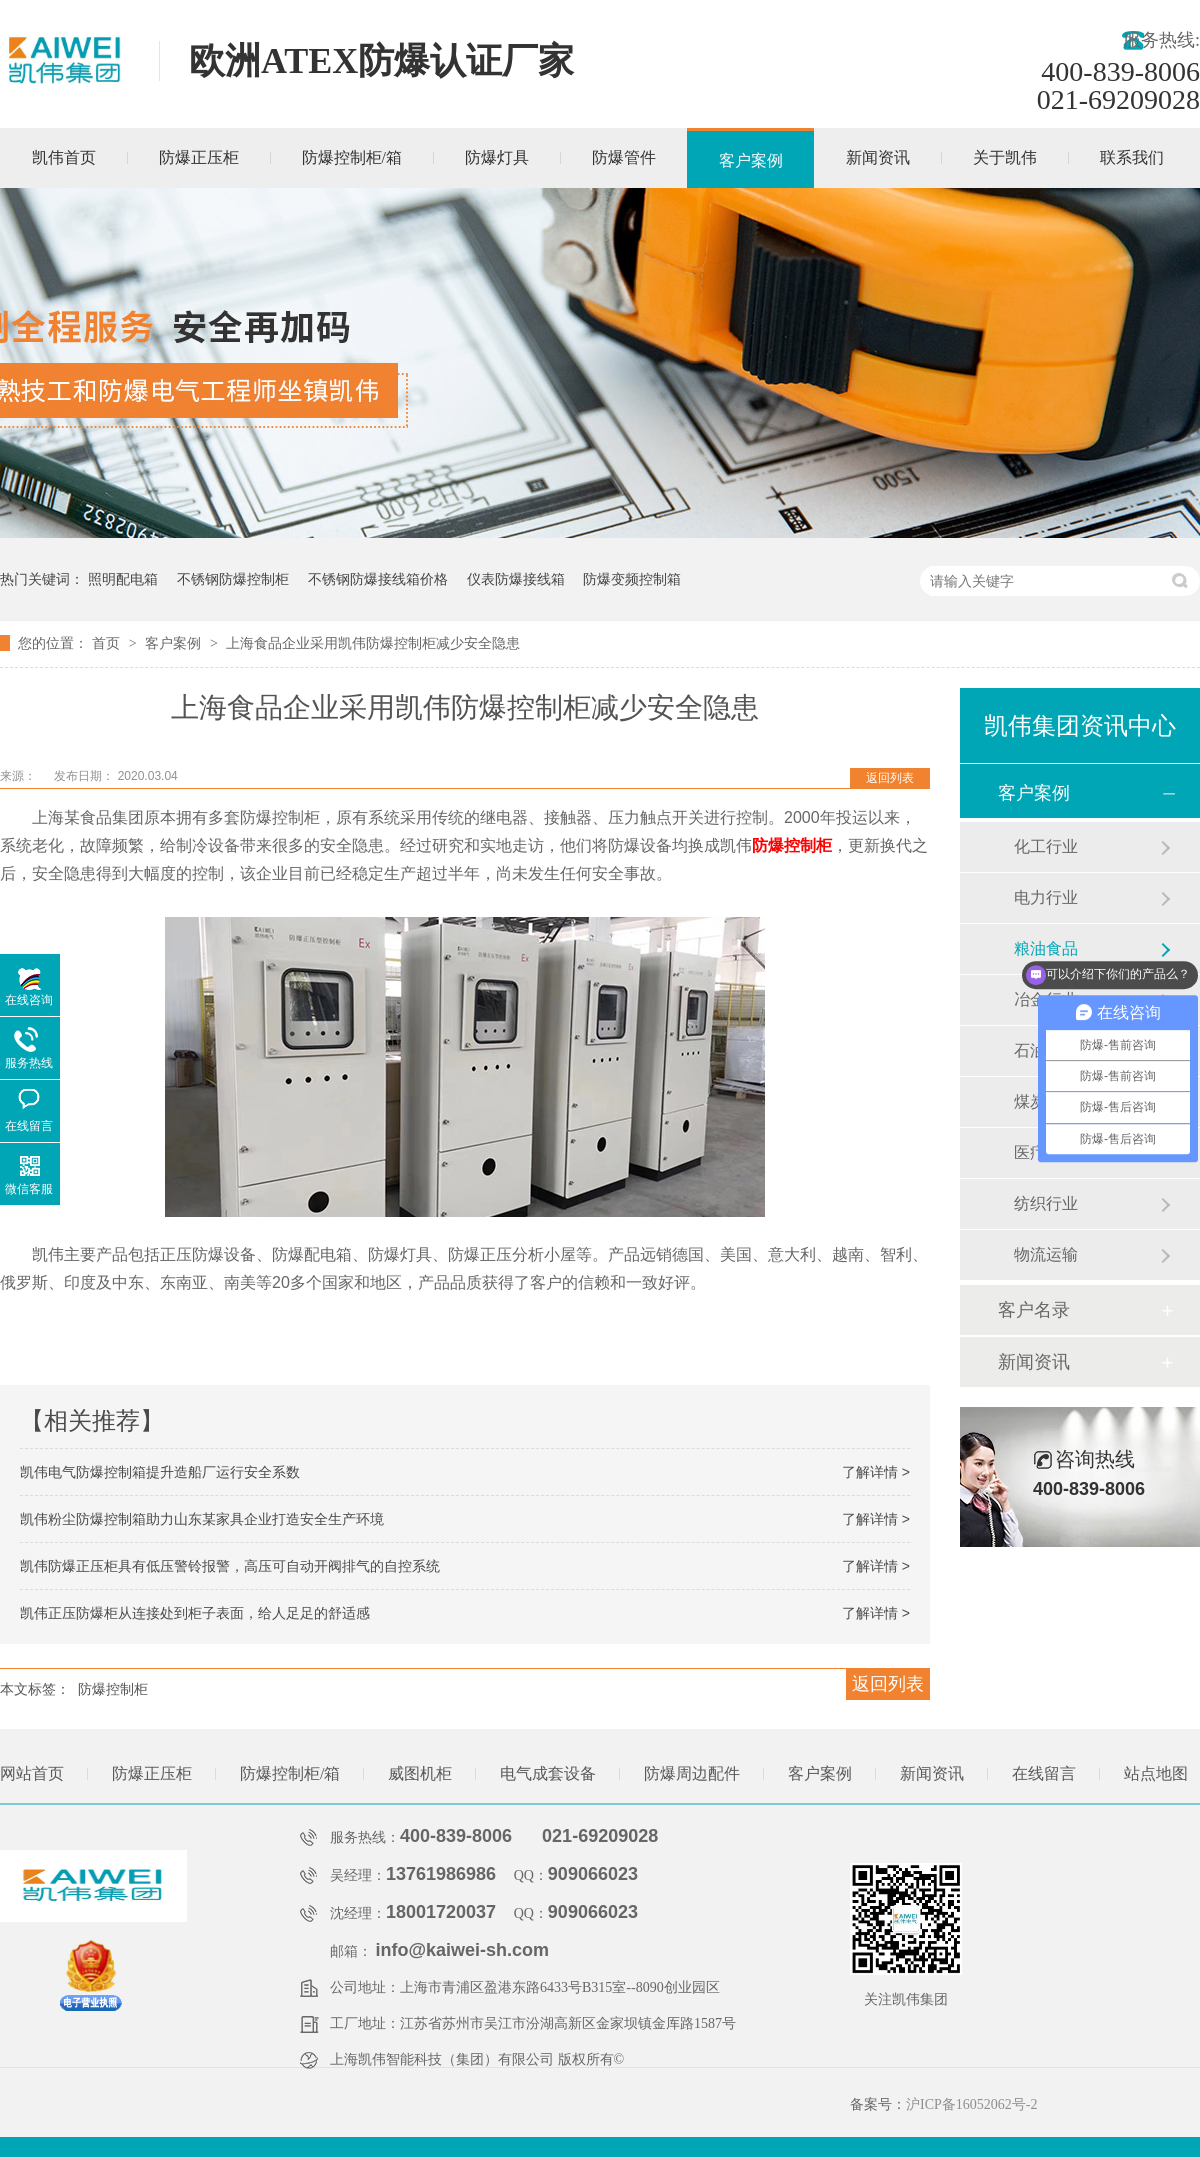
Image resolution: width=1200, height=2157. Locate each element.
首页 (108, 643)
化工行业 (1046, 846)
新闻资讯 (878, 157)
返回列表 (890, 778)
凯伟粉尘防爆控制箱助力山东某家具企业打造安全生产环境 (202, 1519)
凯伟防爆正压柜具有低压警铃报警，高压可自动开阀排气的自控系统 (230, 1566)
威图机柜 (420, 1773)
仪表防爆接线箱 (516, 579)
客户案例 (751, 160)
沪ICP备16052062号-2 (971, 2104)
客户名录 (1034, 1310)
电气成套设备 (548, 1773)
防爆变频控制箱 (632, 579)
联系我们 (1132, 157)
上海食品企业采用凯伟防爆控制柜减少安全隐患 (373, 643)
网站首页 (32, 1773)
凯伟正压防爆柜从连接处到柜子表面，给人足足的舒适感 (195, 1613)
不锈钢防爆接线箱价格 (378, 579)
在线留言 (1044, 1773)
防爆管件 (624, 157)
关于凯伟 (1005, 157)
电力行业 (1046, 897)
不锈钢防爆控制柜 (233, 579)
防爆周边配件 (692, 1773)
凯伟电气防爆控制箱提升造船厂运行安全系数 (160, 1472)
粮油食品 (1046, 948)
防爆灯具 (497, 157)
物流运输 (1046, 1254)
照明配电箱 (123, 579)
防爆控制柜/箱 (352, 157)
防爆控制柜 (792, 845)
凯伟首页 (64, 157)
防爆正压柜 (199, 157)
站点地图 (1156, 1773)
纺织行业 (1046, 1203)
